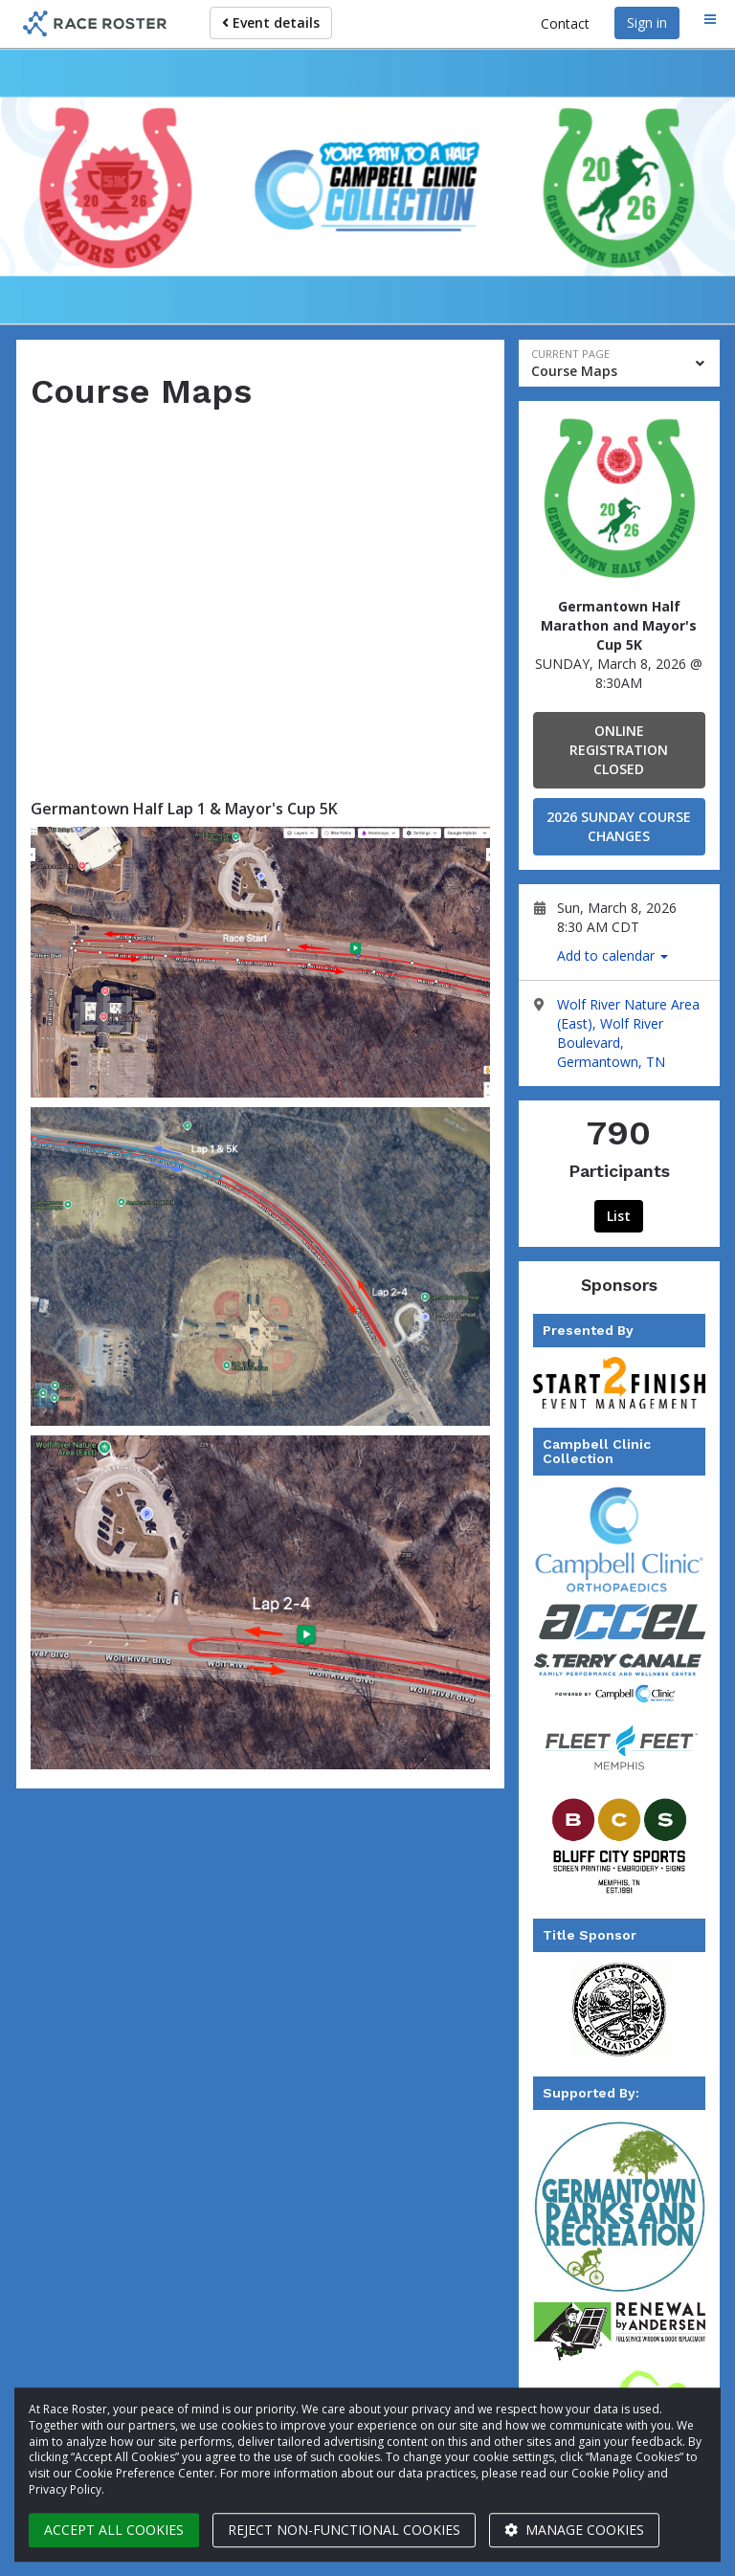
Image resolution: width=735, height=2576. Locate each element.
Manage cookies (574, 2529)
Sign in (647, 22)
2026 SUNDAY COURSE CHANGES (618, 826)
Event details (271, 22)
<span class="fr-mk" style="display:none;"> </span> (260, 593)
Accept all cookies (114, 2529)
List (619, 1216)
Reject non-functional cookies (344, 2529)
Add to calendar (612, 955)
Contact (565, 23)
